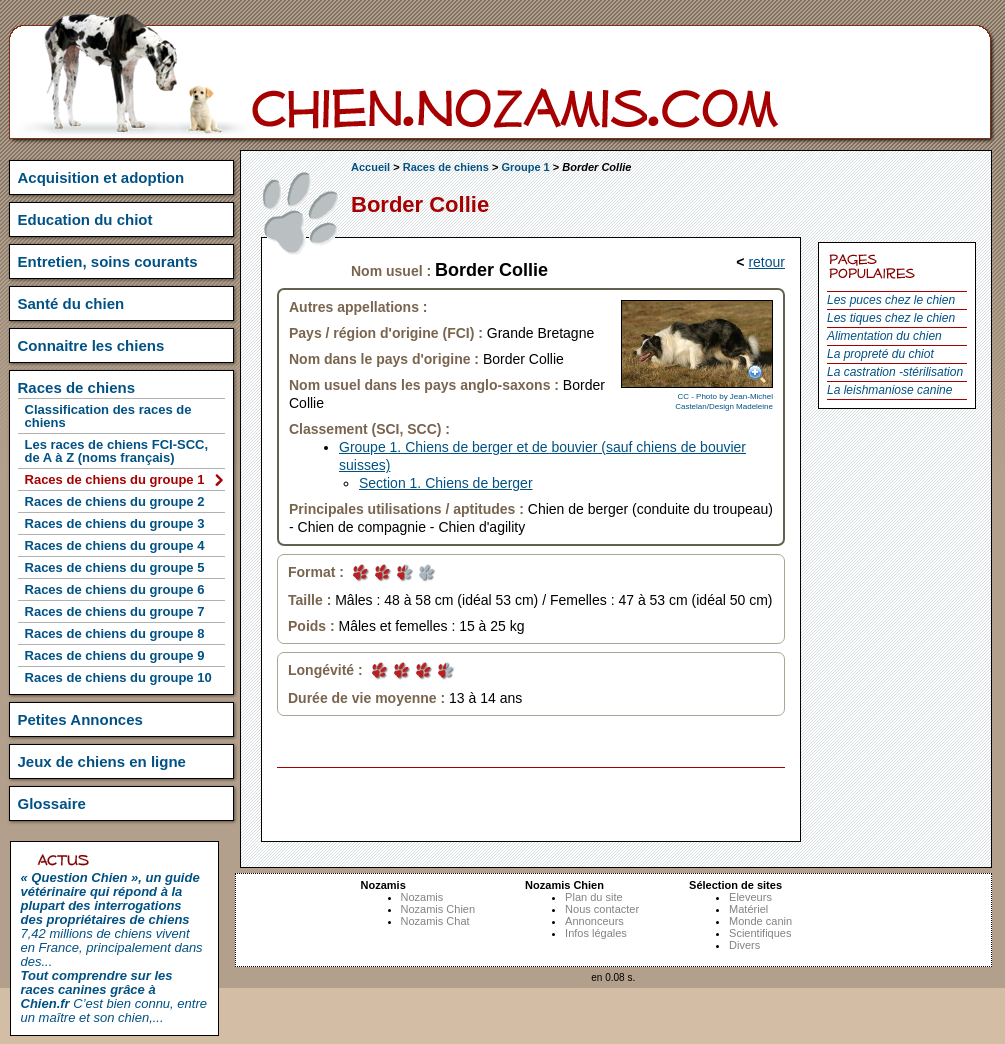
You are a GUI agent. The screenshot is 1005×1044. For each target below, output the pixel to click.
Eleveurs (750, 897)
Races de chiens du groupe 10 (118, 677)
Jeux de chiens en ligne (102, 761)
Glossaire (52, 803)
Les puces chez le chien (891, 300)
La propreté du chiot (880, 354)
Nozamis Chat (435, 921)
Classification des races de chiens (108, 416)
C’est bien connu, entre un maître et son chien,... (114, 996)
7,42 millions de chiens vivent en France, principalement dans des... (112, 919)
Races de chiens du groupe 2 (115, 501)
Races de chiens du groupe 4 (115, 545)
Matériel (748, 909)
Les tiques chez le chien (891, 318)
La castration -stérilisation (895, 372)
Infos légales (596, 933)
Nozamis (422, 897)
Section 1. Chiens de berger (446, 483)
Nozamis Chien (438, 909)
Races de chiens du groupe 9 (115, 655)
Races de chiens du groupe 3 (115, 523)
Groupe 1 (525, 167)
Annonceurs (594, 921)
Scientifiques (760, 933)
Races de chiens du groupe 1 (115, 479)
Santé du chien (71, 303)
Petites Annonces (80, 719)
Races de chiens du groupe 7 (115, 611)
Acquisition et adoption (101, 177)
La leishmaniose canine (889, 390)
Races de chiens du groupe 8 (115, 633)
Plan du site (593, 897)
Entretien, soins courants (108, 261)
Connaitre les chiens (91, 345)
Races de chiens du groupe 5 (115, 567)
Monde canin (760, 921)
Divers (744, 945)
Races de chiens (446, 167)
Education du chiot (85, 219)
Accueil (370, 167)
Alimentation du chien (884, 336)
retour (766, 262)
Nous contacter (602, 909)
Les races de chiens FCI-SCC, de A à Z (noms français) (117, 451)
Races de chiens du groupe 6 (115, 589)
